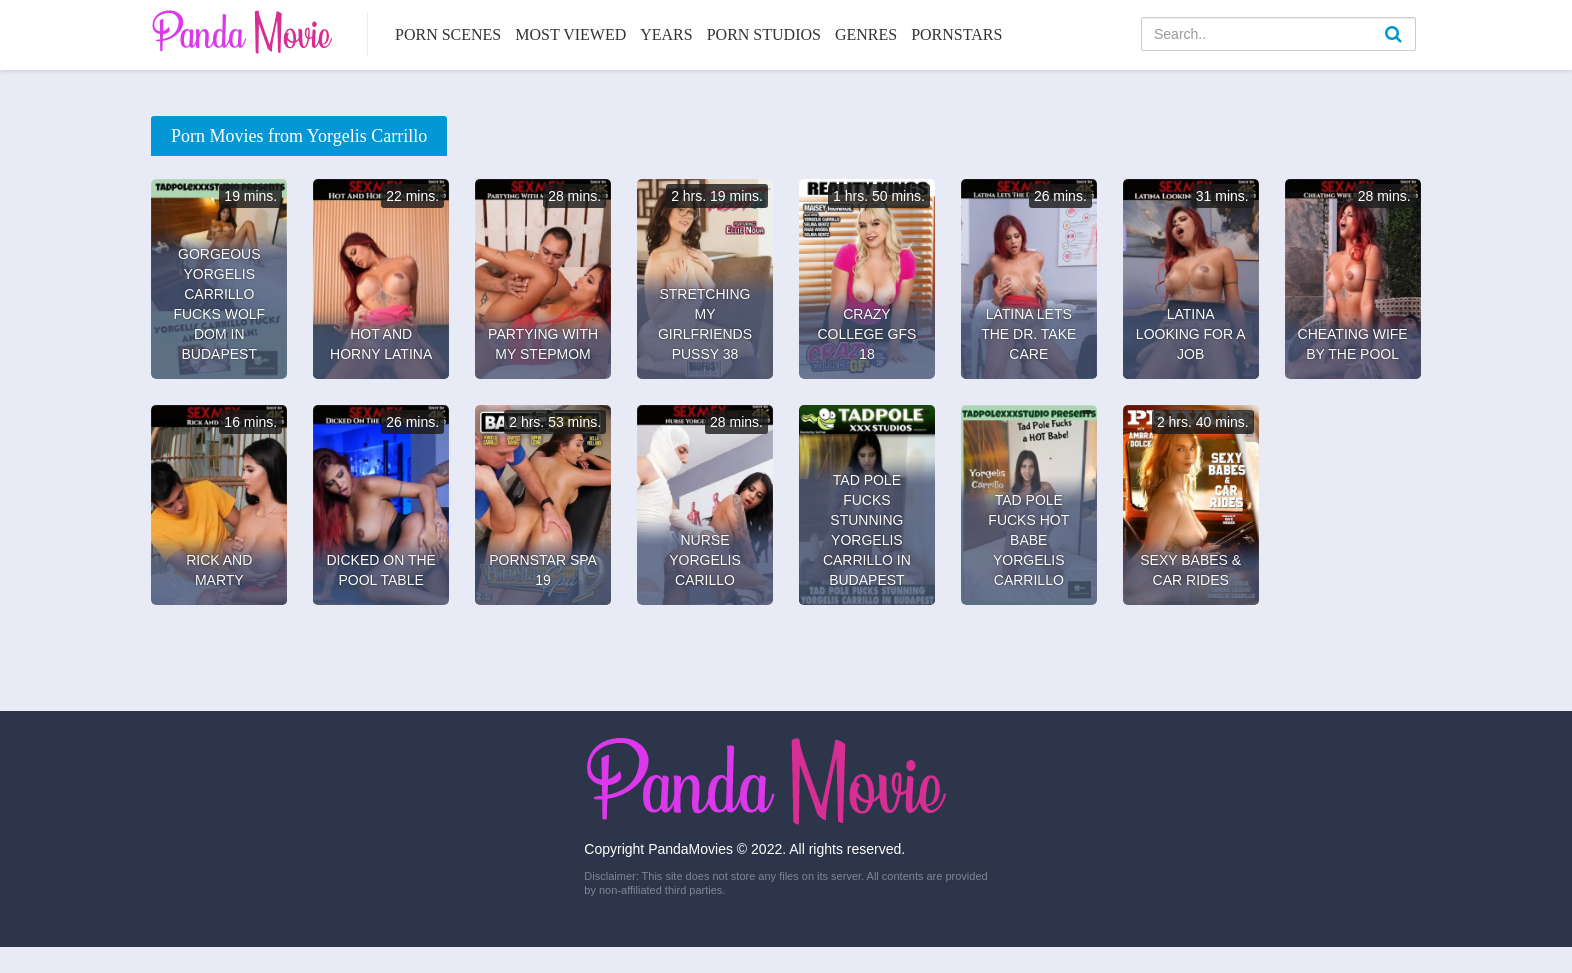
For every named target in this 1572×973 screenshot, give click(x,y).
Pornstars (956, 34)
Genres (866, 34)
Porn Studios (764, 34)
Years (666, 34)
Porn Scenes (448, 34)
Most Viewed (570, 34)
